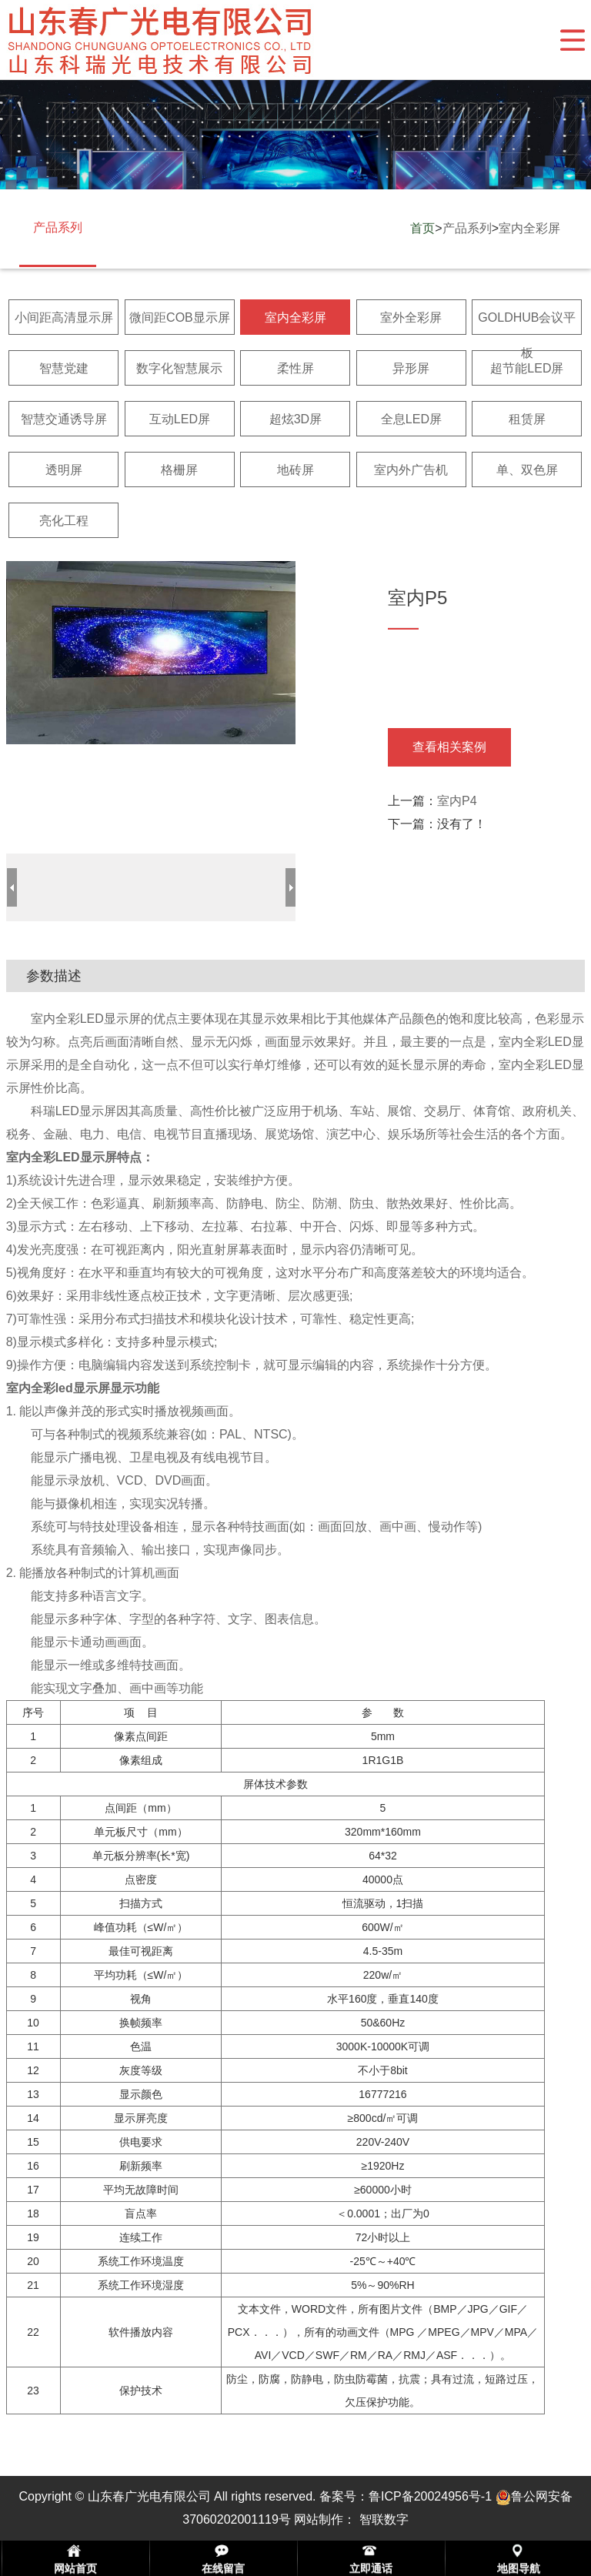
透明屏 (63, 469)
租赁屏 (527, 419)
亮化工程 (63, 520)
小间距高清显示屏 (64, 317)
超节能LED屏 (526, 368)
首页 (422, 228)
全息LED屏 (411, 419)
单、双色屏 (527, 469)
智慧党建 (63, 368)
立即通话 (370, 2568)
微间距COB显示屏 (179, 317)
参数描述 (54, 976)
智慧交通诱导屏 (64, 419)
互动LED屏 (179, 419)
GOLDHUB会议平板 (527, 335)
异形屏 (410, 368)
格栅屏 (179, 469)
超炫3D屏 (295, 419)
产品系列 (467, 228)
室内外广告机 (411, 469)
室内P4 (457, 800)
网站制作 (318, 2519)
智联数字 (384, 2519)
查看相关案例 (449, 746)
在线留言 (223, 2568)
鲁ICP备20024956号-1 (430, 2496)
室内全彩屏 (529, 228)
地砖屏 (295, 469)
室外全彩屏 (411, 317)
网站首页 (75, 2568)
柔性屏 (295, 368)
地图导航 (518, 2568)
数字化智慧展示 (179, 368)
